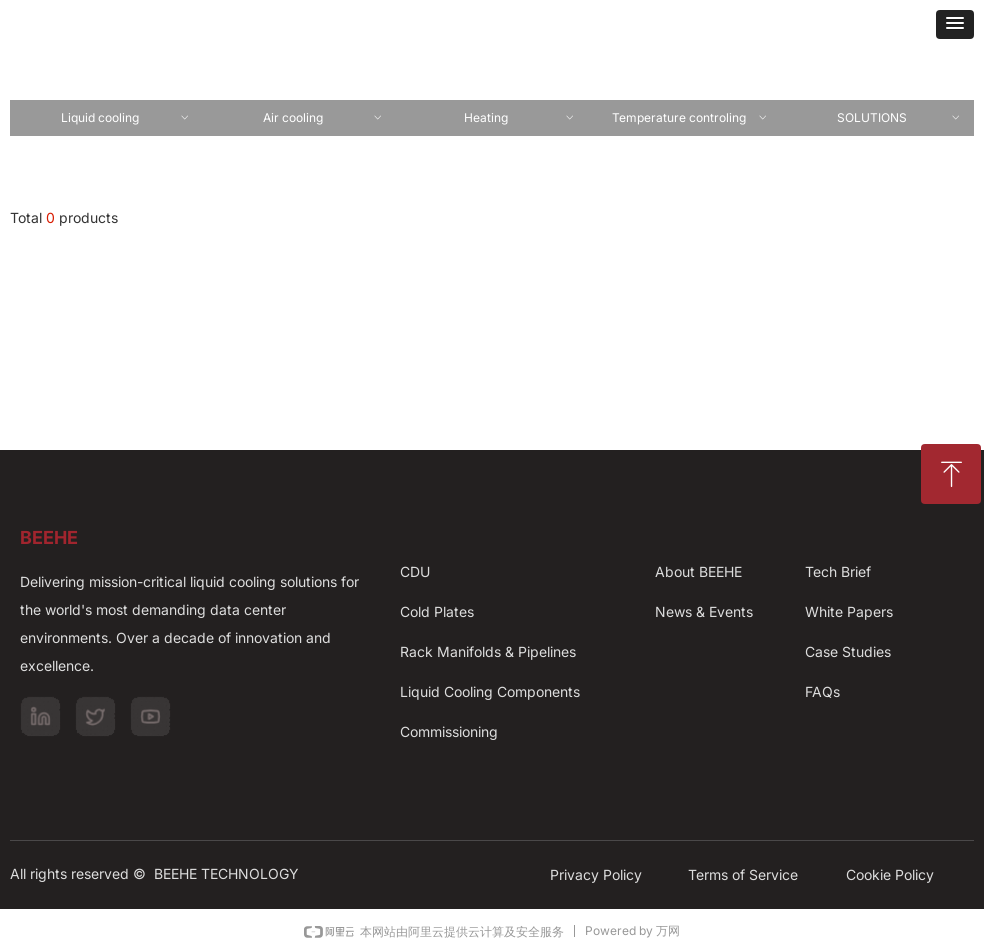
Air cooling (323, 118)
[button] (955, 24)
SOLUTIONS (899, 118)
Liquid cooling (125, 118)
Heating (520, 118)
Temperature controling (690, 118)
